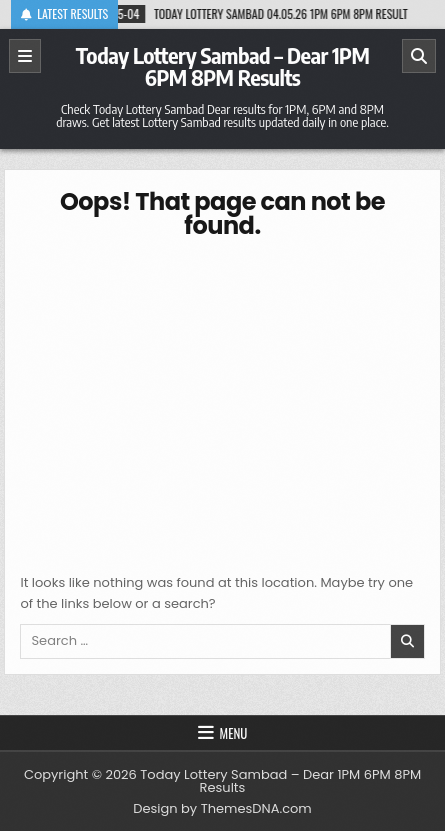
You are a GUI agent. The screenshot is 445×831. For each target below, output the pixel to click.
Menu (234, 733)
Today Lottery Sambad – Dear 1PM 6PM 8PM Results (223, 66)
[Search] (419, 56)
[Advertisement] (223, 403)
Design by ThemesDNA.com (222, 808)
